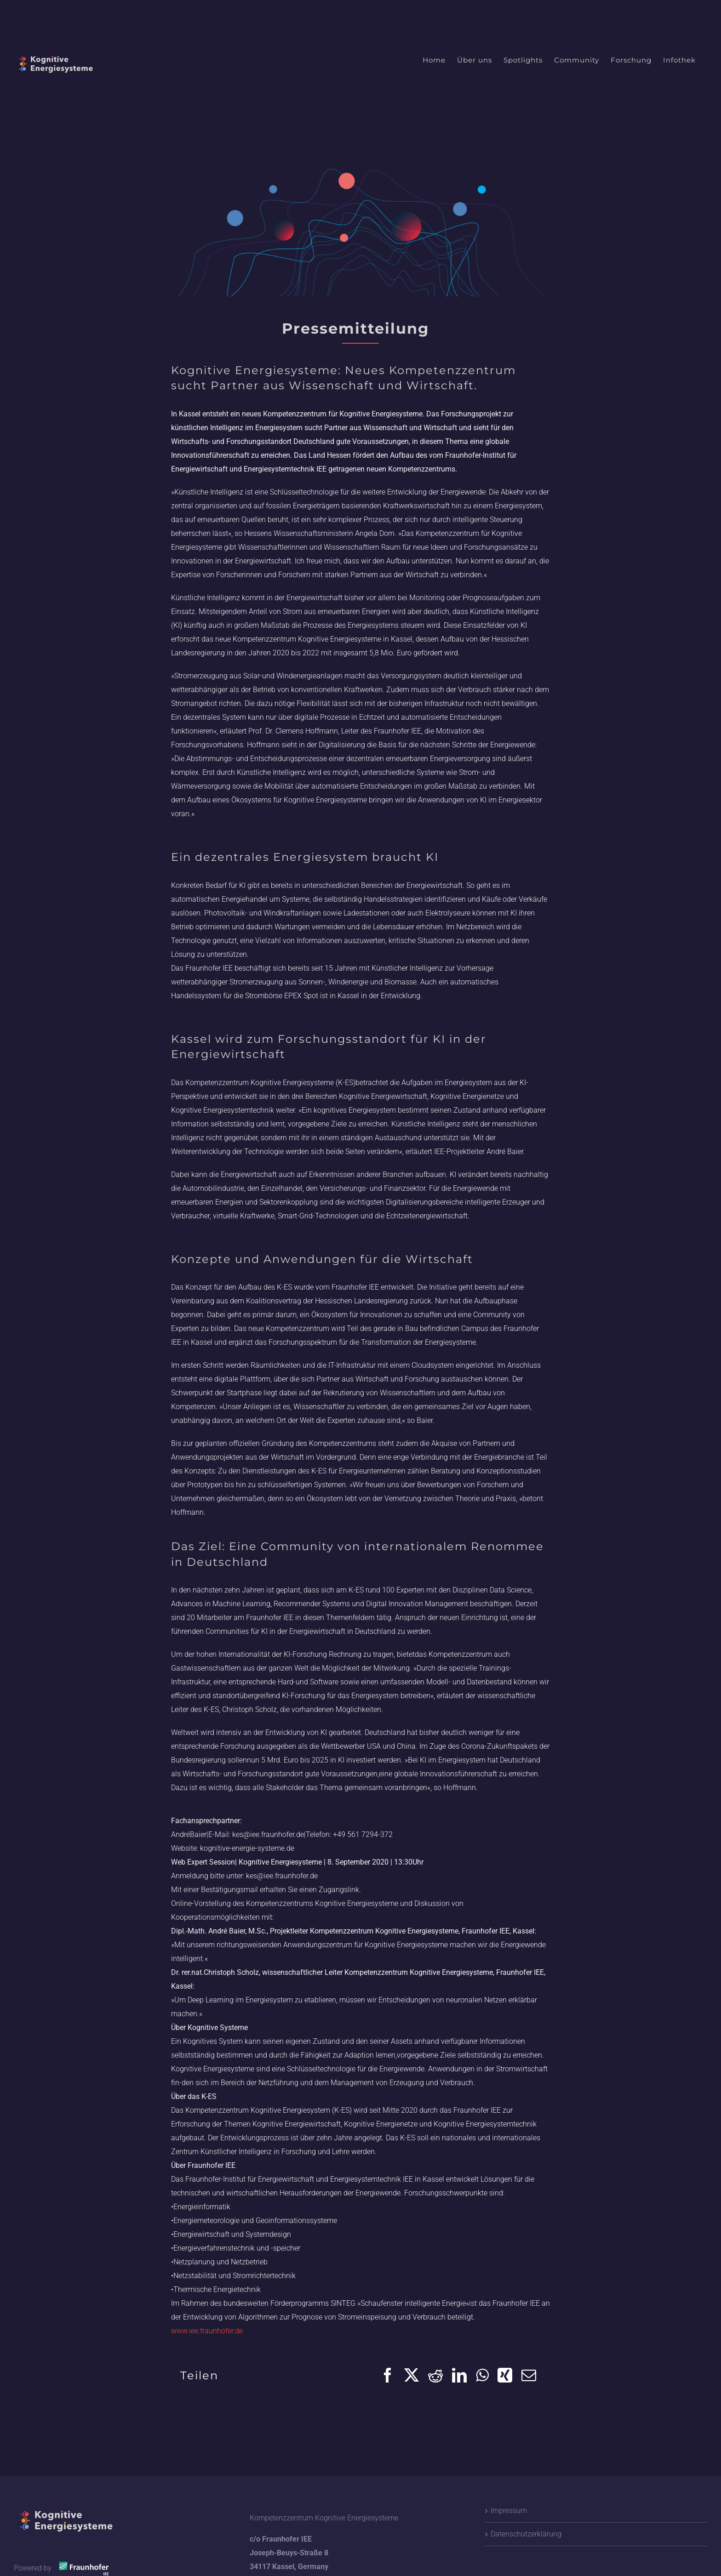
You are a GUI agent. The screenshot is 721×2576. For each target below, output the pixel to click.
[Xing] (505, 2375)
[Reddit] (435, 2375)
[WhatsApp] (482, 2375)
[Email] (529, 2375)
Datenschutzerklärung (526, 2534)
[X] (411, 2375)
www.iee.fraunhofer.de (207, 2330)
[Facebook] (388, 2375)
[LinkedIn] (459, 2375)
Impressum (509, 2510)
